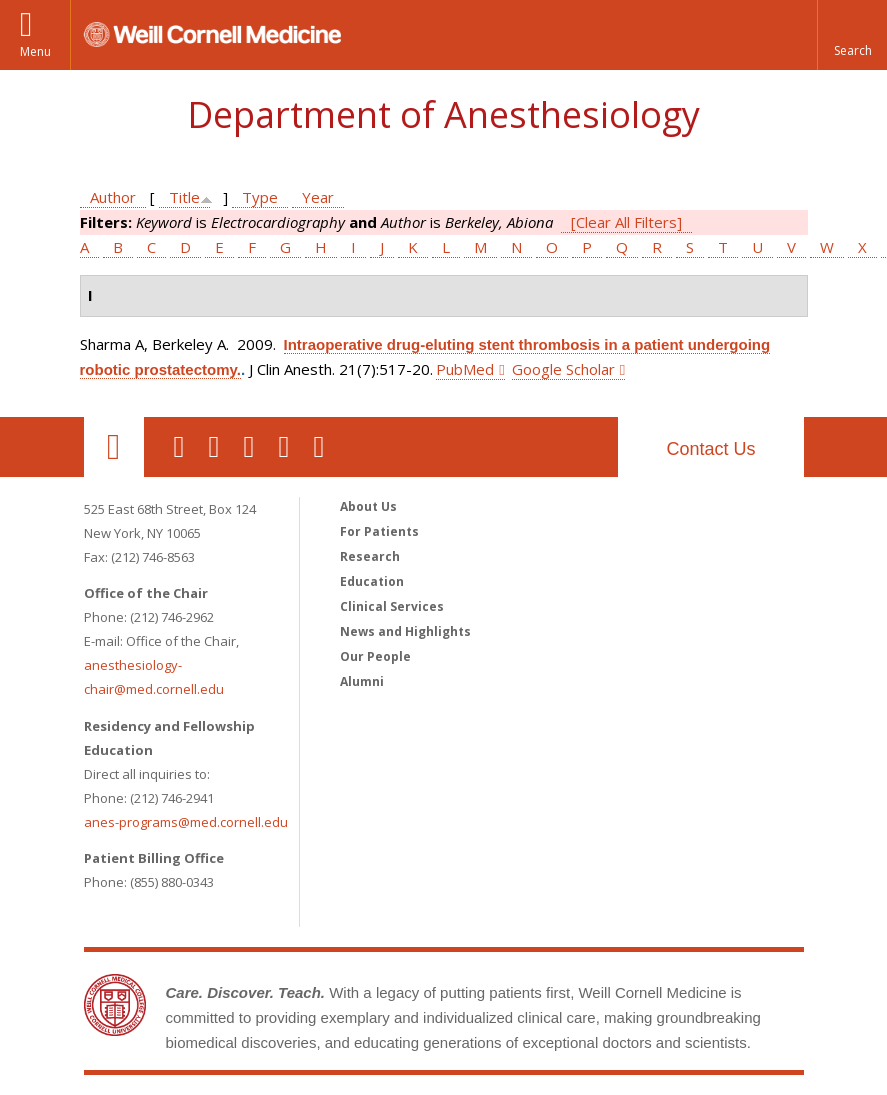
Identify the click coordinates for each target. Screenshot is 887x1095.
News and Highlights (405, 631)
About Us (368, 506)
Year (318, 197)
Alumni (362, 681)
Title (184, 197)
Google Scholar (563, 369)
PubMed (465, 369)
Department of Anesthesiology (443, 114)
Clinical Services (392, 606)
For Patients (379, 531)
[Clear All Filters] (626, 222)
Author (113, 197)
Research (370, 556)
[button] (852, 35)
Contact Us (710, 449)
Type (260, 197)
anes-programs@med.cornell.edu (186, 822)
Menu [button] (35, 51)
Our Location (114, 447)
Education (372, 581)
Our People (375, 656)
